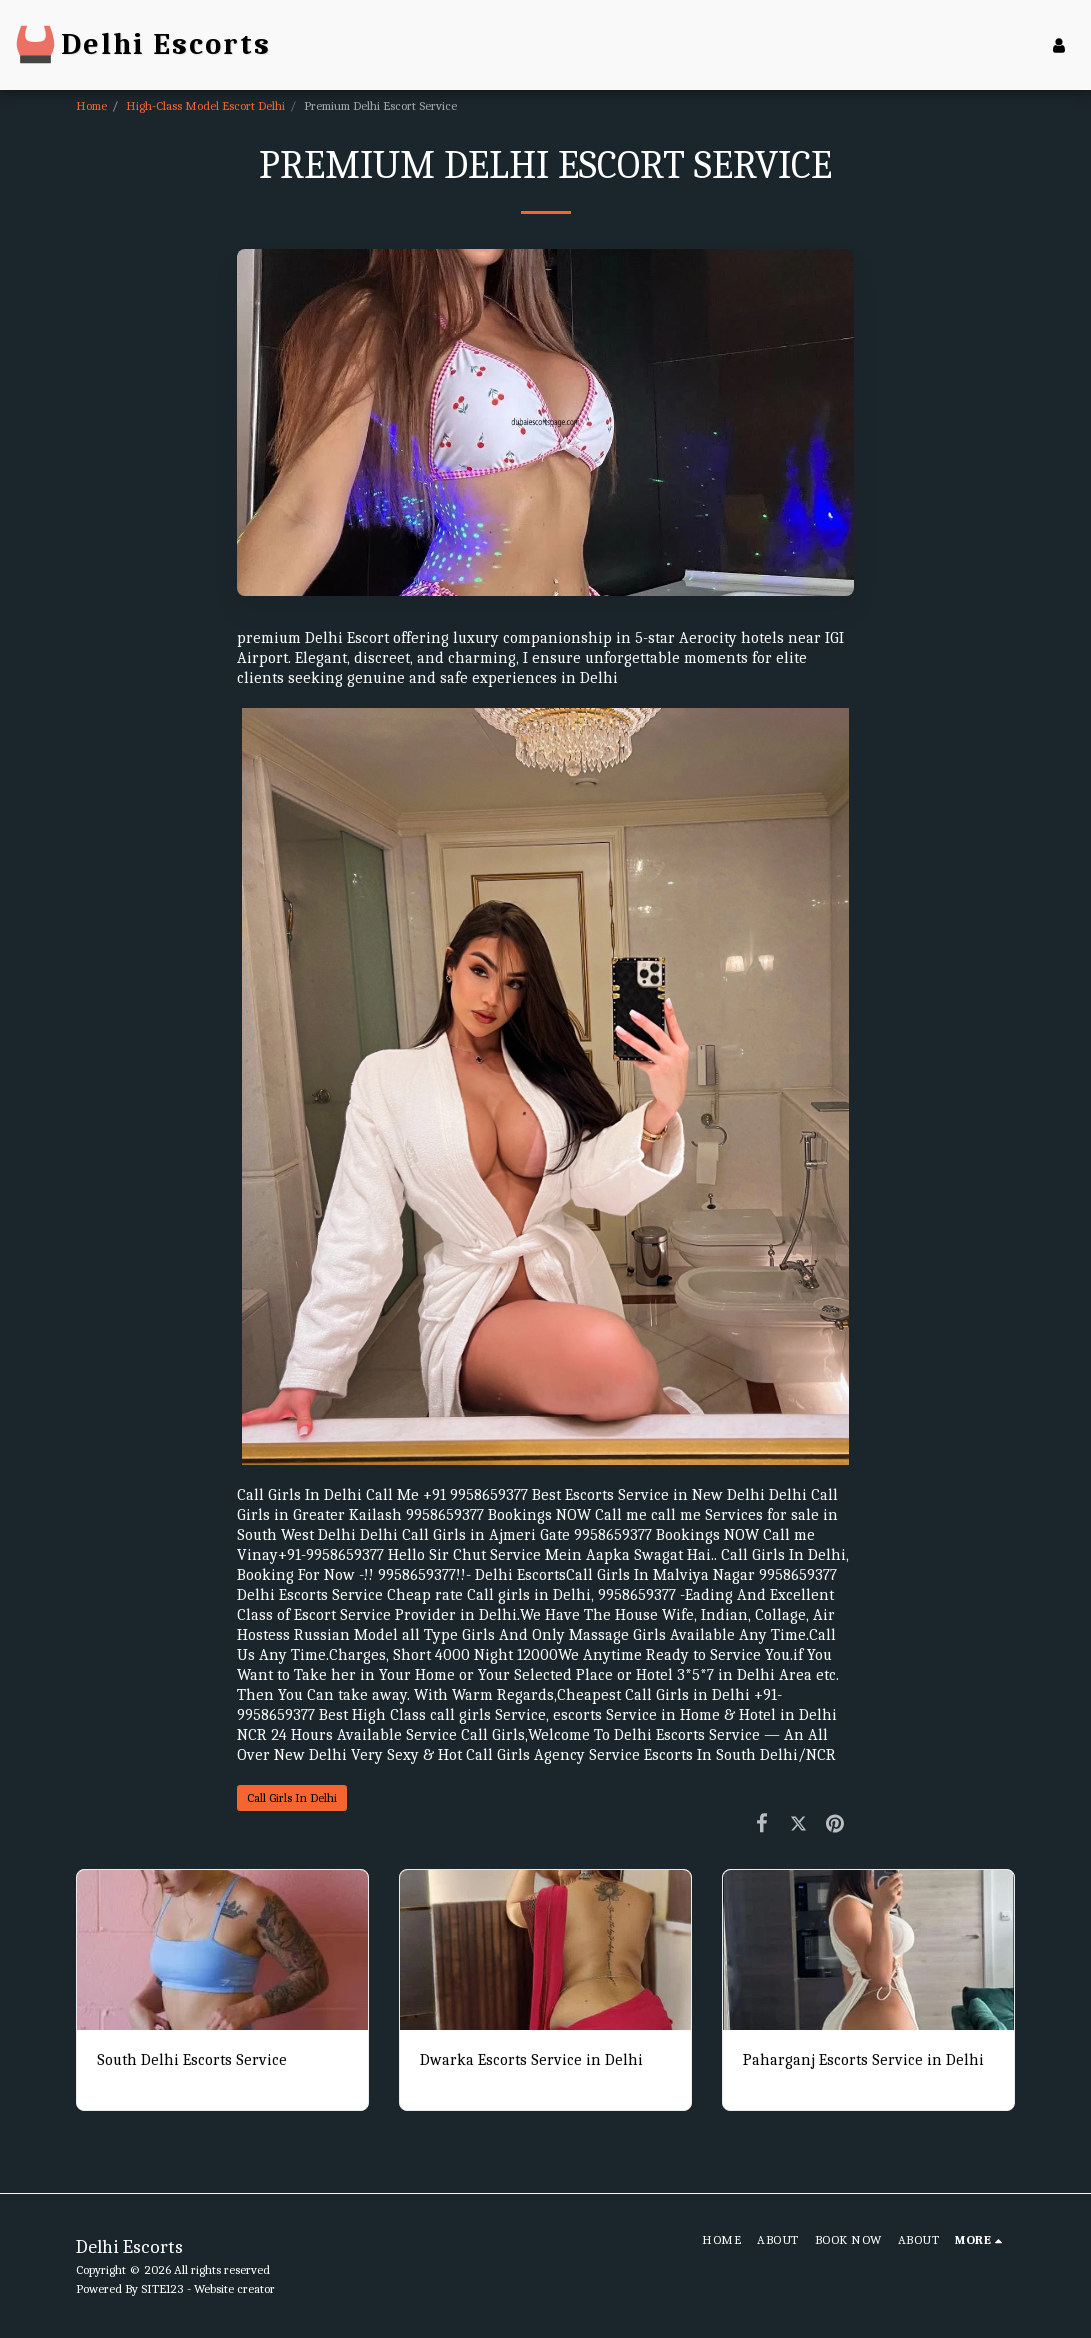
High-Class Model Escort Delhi (205, 105)
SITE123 (162, 2288)
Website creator (234, 2288)
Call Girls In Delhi (292, 1797)
